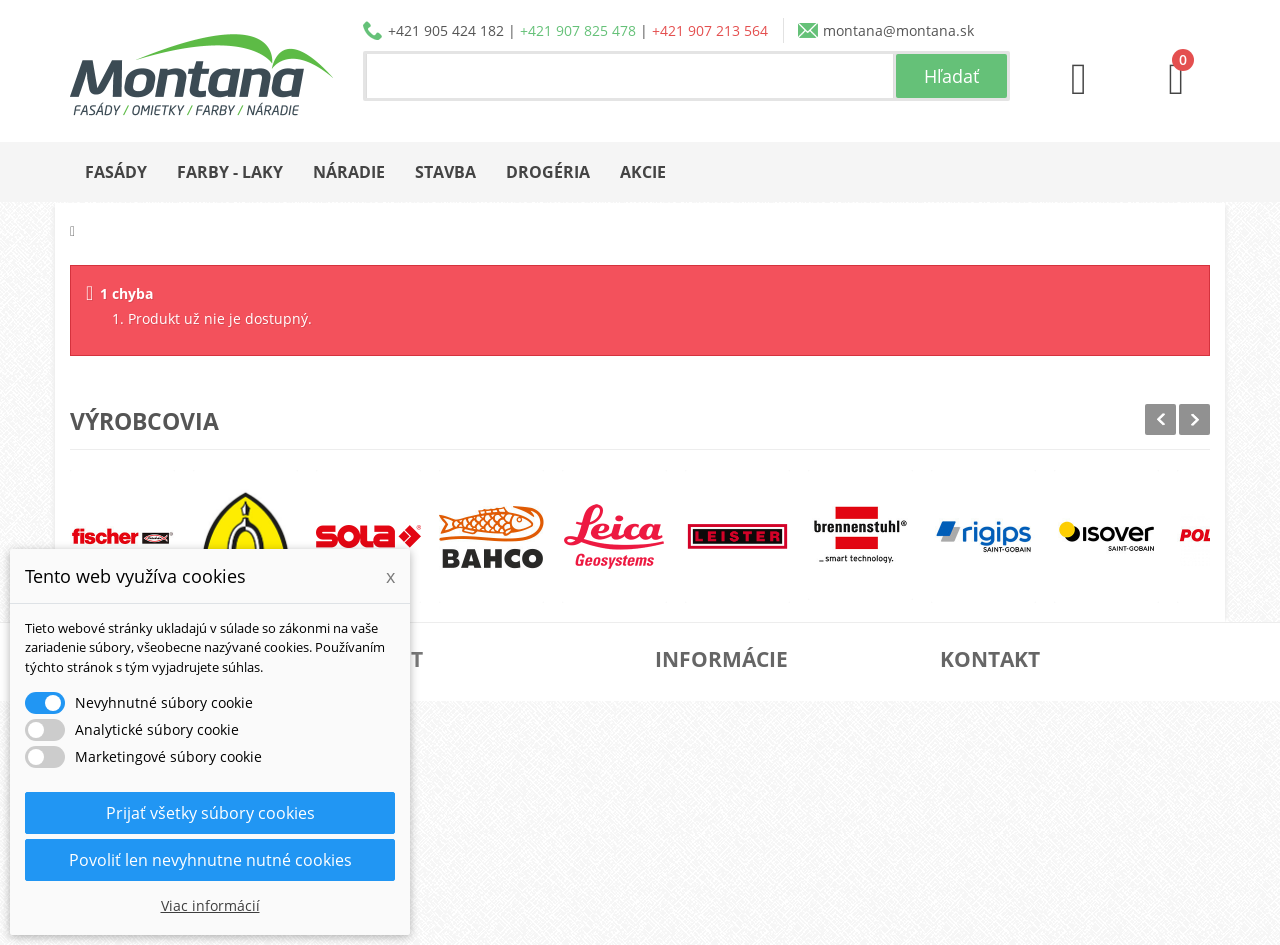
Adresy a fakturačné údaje (483, 759)
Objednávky (434, 695)
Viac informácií (210, 905)
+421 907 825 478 (578, 30)
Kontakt (705, 855)
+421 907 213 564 (710, 30)
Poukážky (425, 823)
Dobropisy (429, 727)
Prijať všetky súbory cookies (210, 813)
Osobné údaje (442, 791)
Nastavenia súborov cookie (484, 855)
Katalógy (708, 727)
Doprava (708, 759)
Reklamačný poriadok (751, 823)
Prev (1160, 419)
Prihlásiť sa (432, 887)
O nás (699, 695)
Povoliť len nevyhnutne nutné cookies (210, 860)
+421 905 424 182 (446, 30)
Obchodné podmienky (754, 791)
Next (1194, 419)
